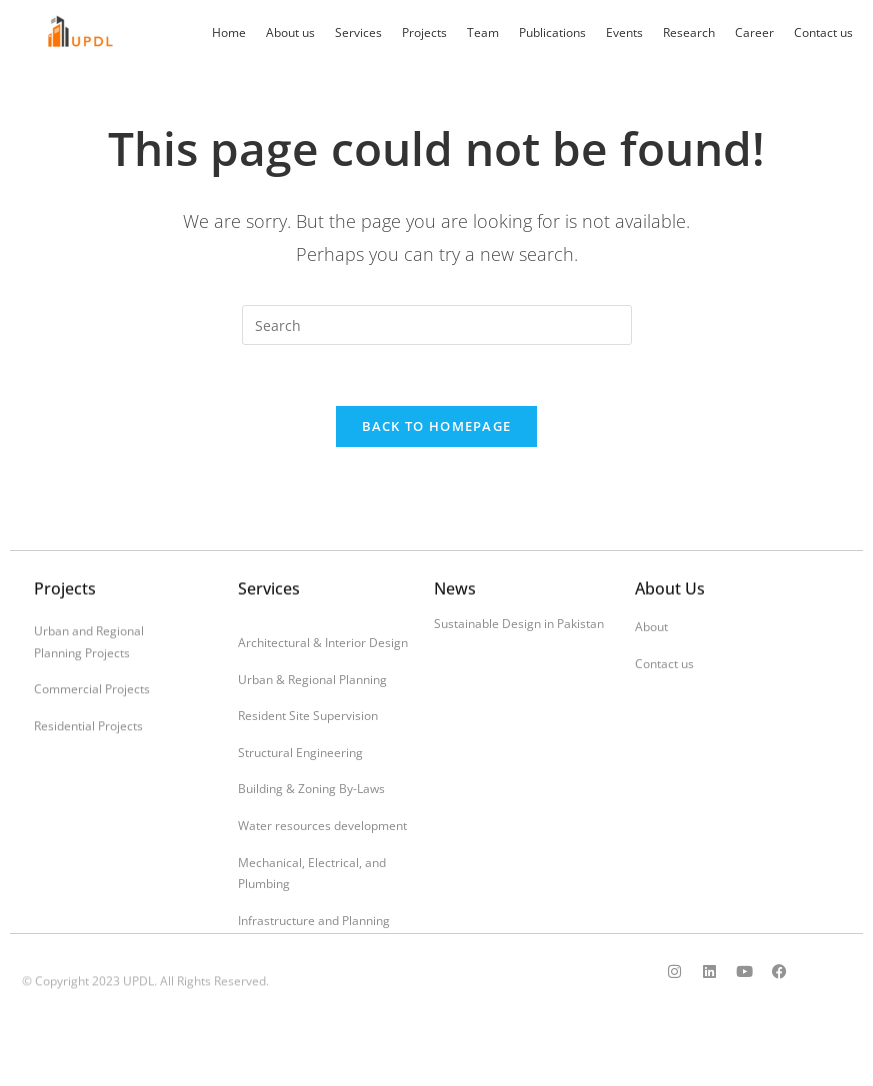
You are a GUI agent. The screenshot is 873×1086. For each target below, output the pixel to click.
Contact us (823, 32)
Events (624, 32)
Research (689, 32)
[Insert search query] (437, 325)
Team (483, 32)
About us (290, 32)
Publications (552, 32)
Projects (424, 32)
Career (754, 32)
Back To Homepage (437, 426)
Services (358, 32)
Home (229, 32)
